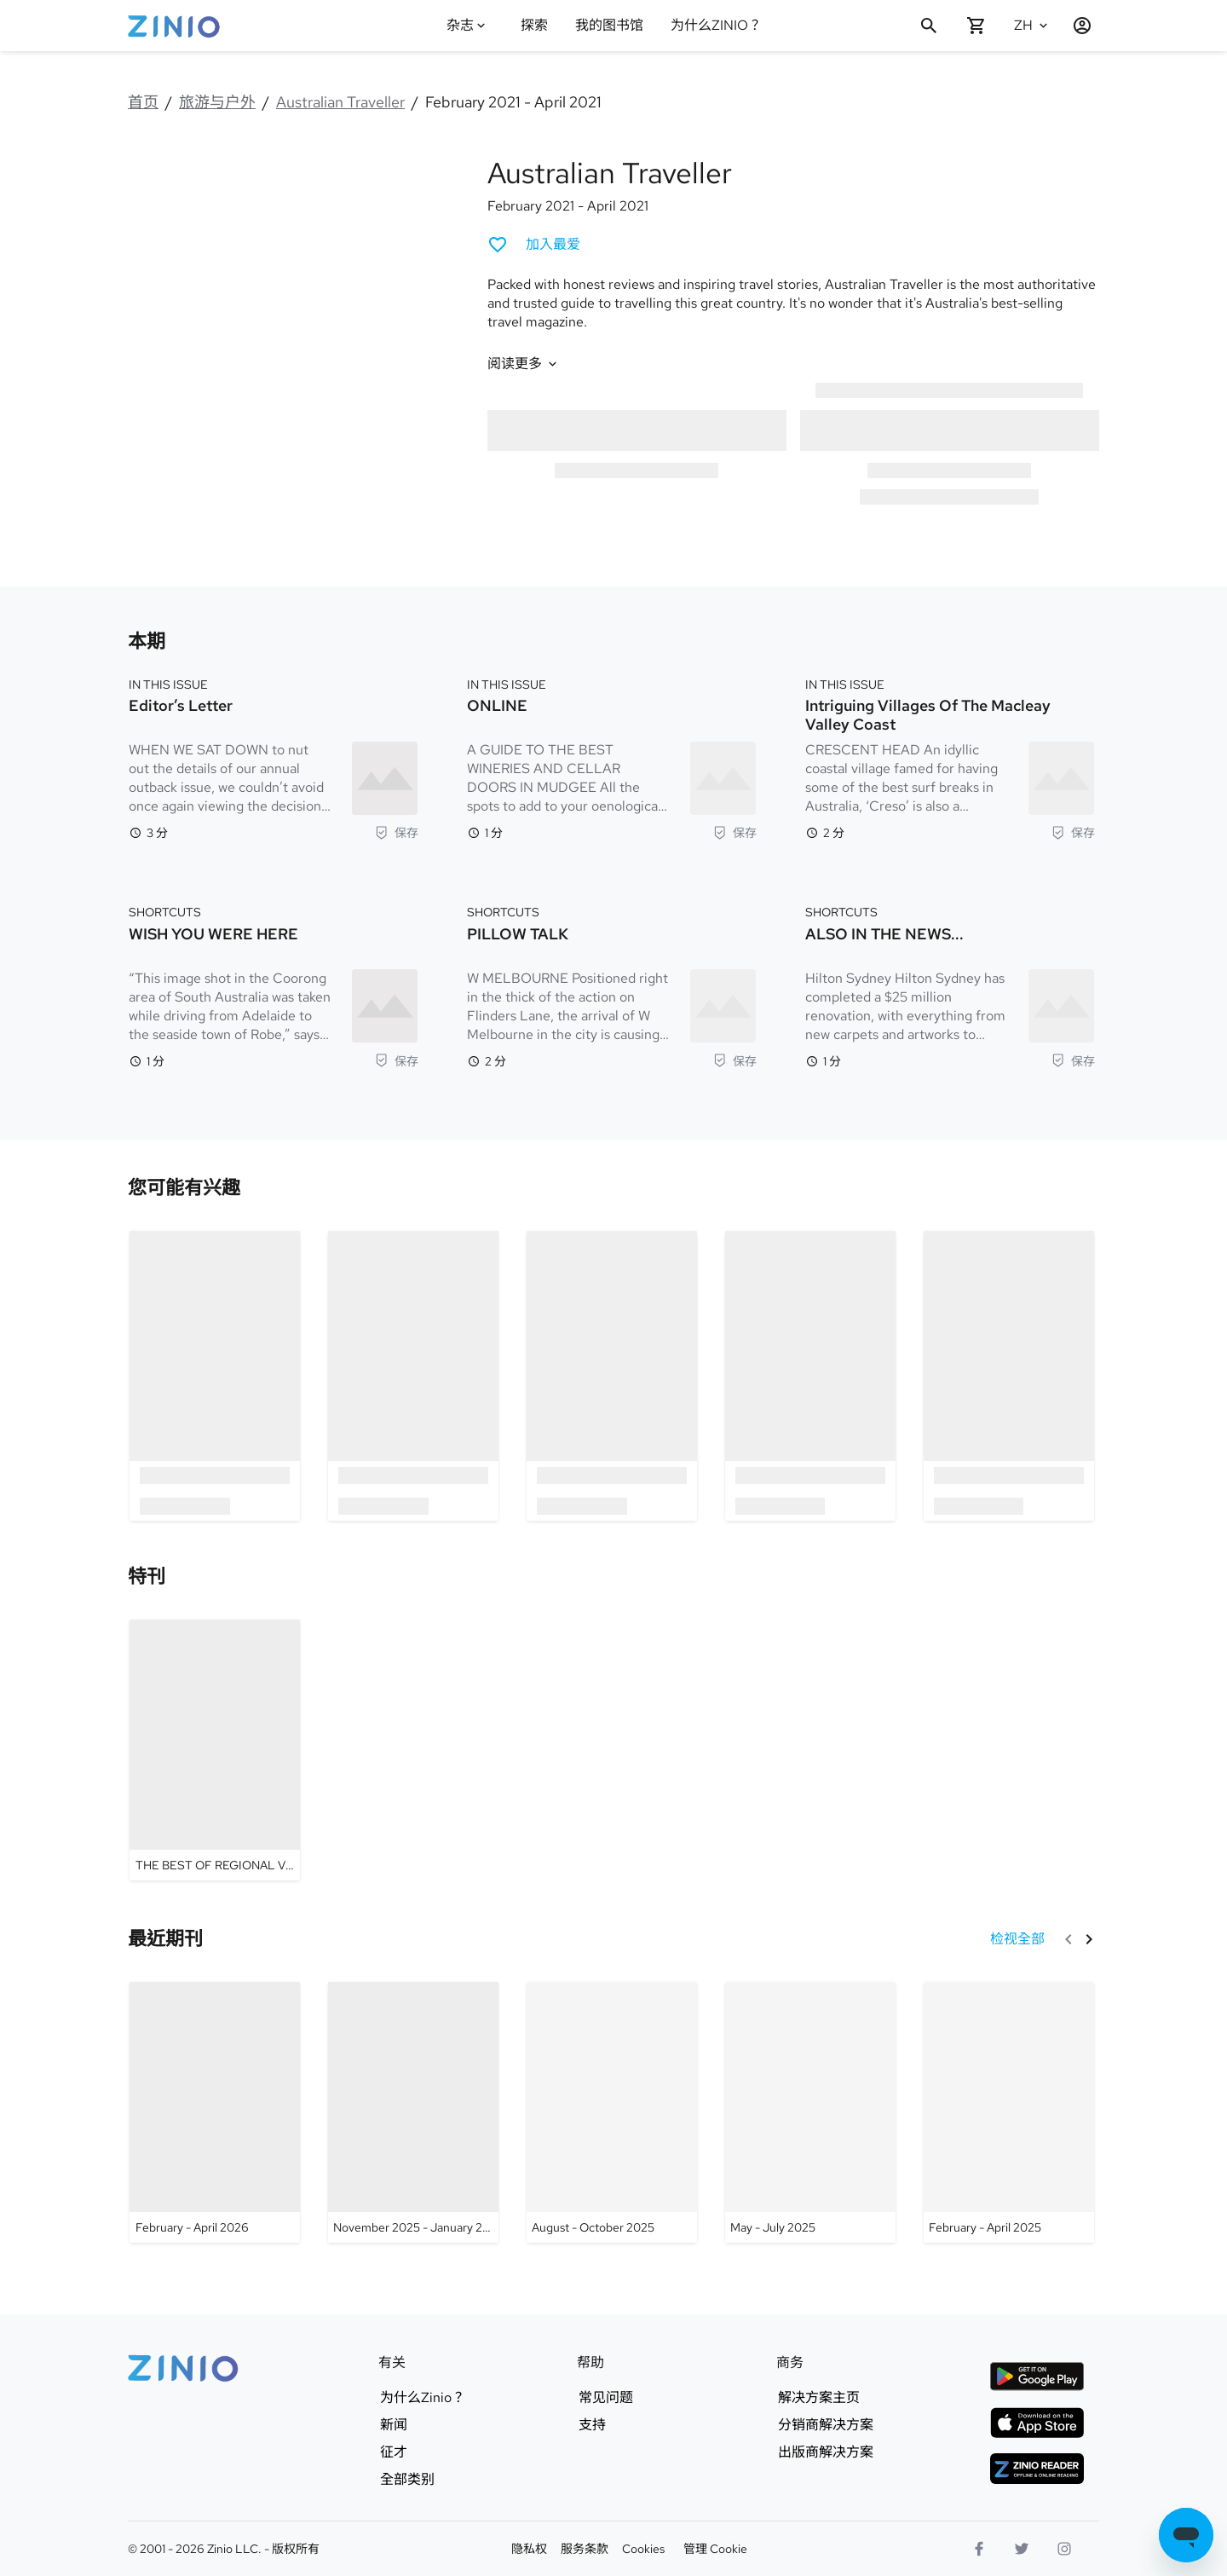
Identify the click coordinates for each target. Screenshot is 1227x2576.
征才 (393, 2452)
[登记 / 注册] (1075, 25)
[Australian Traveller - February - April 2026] (215, 2112)
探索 (534, 25)
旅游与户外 (217, 102)
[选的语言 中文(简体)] (1032, 25)
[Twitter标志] (1021, 2548)
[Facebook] (979, 2548)
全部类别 (407, 2479)
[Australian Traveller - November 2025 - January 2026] (413, 2112)
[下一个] (1089, 1939)
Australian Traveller (340, 102)
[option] (215, 1375)
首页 (143, 102)
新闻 (393, 2425)
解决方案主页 (819, 2398)
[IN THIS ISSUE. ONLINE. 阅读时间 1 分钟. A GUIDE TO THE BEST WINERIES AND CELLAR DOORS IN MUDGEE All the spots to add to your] (612, 757)
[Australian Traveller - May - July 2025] (810, 2112)
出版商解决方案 (825, 2452)
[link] (184, 1188)
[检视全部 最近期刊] (1017, 1939)
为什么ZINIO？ (716, 25)
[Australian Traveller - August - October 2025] (612, 2112)
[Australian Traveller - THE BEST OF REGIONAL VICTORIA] (215, 1750)
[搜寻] (929, 25)
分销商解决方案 (825, 2425)
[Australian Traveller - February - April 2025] (1009, 2112)
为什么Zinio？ (422, 2398)
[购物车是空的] (976, 25)
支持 (592, 2425)
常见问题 (606, 2398)
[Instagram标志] (1064, 2548)
